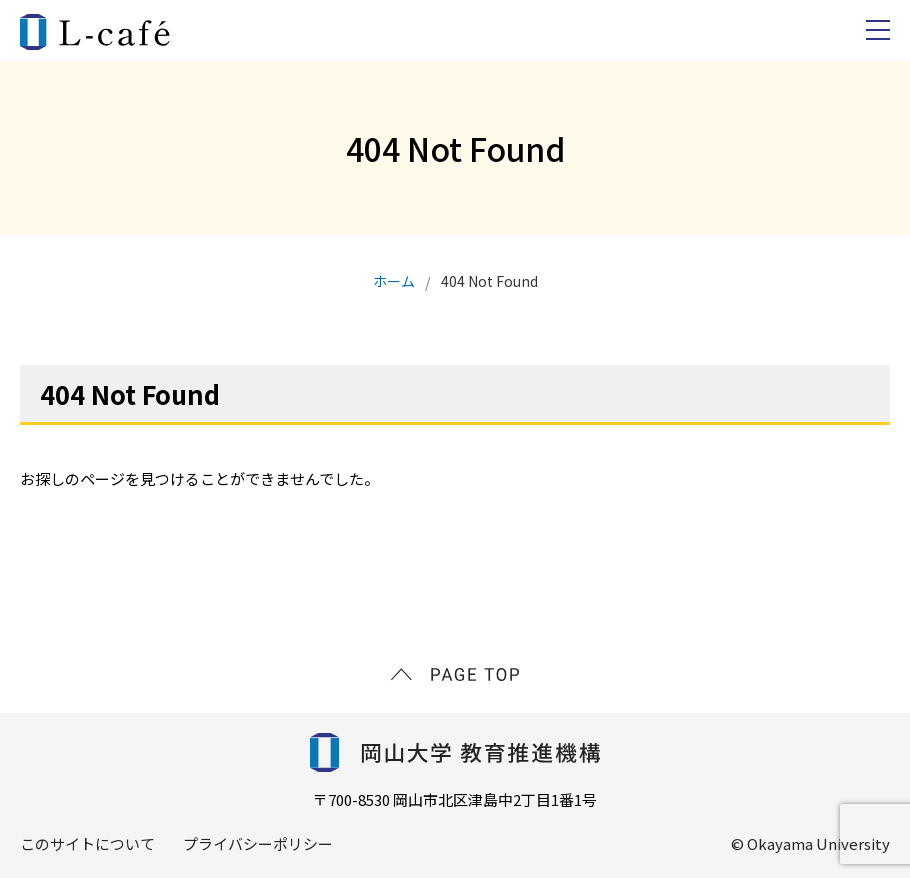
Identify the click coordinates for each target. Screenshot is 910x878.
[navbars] (878, 30)
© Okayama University (810, 843)
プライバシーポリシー (258, 843)
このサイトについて (87, 843)
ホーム (394, 281)
